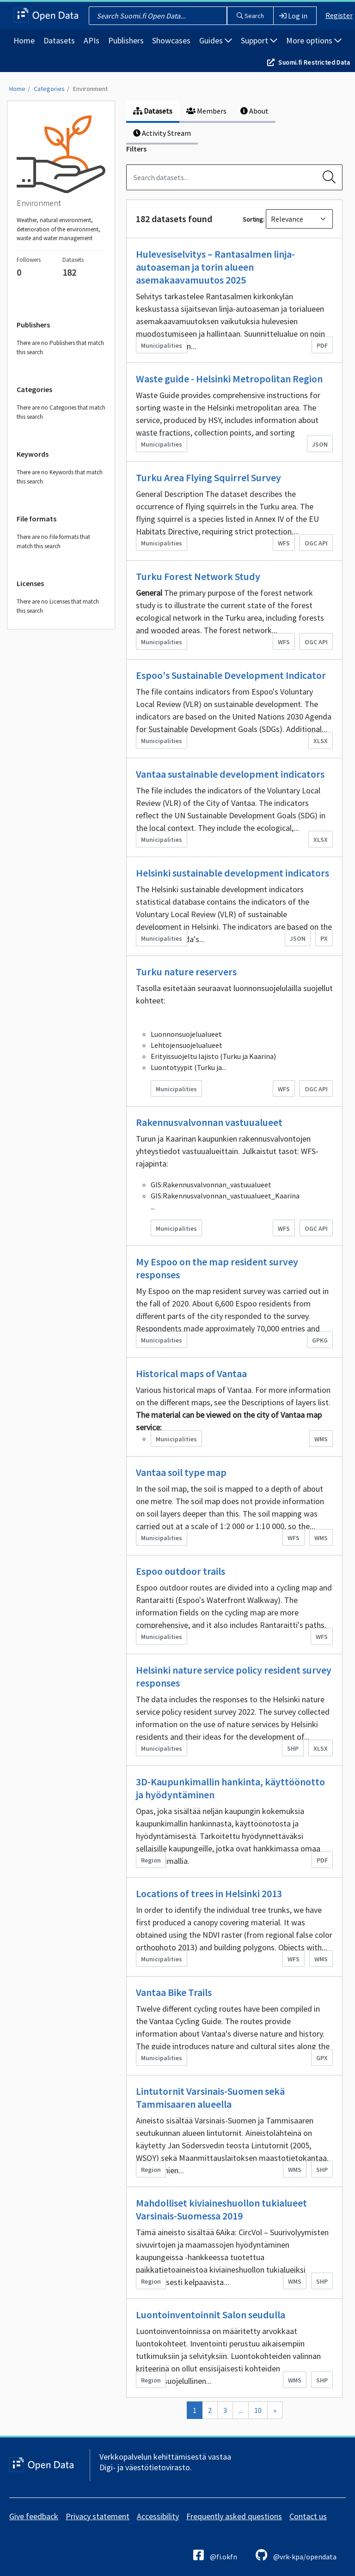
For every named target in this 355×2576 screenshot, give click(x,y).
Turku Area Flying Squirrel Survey (208, 477)
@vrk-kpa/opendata (296, 2555)
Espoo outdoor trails (180, 1571)
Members (206, 110)
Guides (215, 40)
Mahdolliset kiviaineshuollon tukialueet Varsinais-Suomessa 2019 (221, 2209)
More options (314, 40)
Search (250, 16)
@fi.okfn (215, 2555)
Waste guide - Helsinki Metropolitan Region (229, 378)
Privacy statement (97, 2516)
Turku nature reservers (186, 971)
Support (259, 40)
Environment (90, 89)
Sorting (253, 219)
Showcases (171, 40)
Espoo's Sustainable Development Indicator (231, 675)
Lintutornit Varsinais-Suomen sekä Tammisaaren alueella (210, 2097)
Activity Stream (162, 133)
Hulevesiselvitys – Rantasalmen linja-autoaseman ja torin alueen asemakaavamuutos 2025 (215, 267)
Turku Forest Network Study (198, 576)
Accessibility (158, 2516)
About (254, 110)
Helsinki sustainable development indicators (232, 872)
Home (24, 40)
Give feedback (33, 2516)
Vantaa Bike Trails (174, 1992)
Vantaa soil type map (181, 1472)
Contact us (308, 2516)
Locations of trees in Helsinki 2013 (209, 1893)
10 (258, 2410)
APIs (91, 40)
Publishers (126, 40)
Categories (49, 89)
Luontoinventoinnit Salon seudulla (210, 2314)
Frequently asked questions (234, 2516)
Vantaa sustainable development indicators (230, 774)
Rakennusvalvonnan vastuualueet (209, 1122)
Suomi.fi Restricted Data (314, 62)
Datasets (59, 40)
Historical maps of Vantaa (191, 1373)
